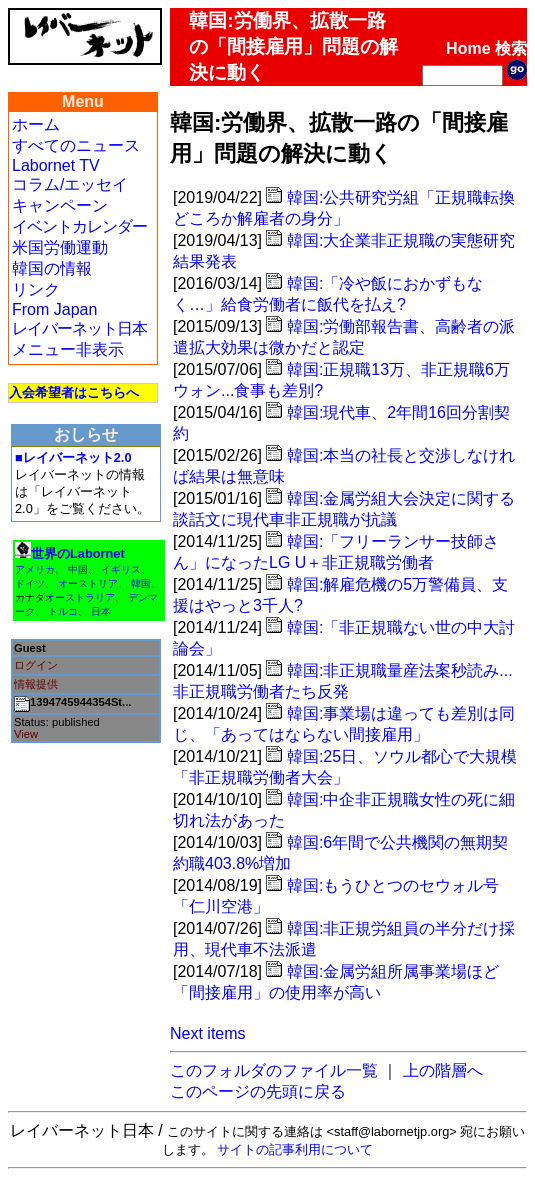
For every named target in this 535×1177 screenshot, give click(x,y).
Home (468, 48)
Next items (208, 1033)
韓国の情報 (52, 268)
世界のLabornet (78, 553)
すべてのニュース (76, 145)
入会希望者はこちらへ (74, 392)
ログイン (36, 665)
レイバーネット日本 (79, 328)
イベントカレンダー (79, 226)
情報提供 (36, 684)
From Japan (54, 309)
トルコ (63, 611)
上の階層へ (443, 1070)
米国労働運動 (60, 247)
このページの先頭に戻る (258, 1091)
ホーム (36, 124)
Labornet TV (56, 165)
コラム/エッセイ (70, 184)
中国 (78, 569)
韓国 (141, 583)
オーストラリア (80, 597)
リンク (36, 289)
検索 (511, 48)
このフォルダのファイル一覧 (274, 1070)
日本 (101, 611)
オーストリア (88, 583)
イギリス (121, 569)
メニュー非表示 (68, 349)
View (26, 734)
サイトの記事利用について (295, 1149)
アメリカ (35, 569)
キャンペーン (60, 205)
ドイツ (30, 583)
